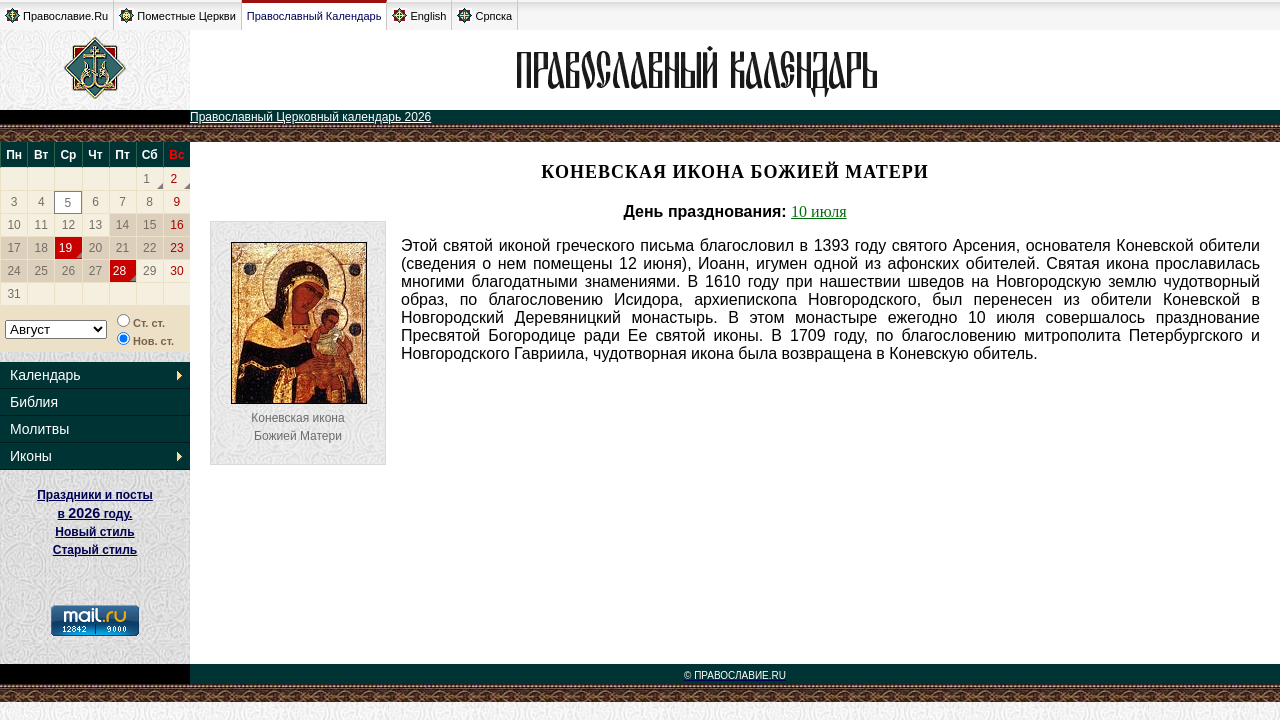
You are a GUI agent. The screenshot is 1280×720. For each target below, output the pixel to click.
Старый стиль (95, 550)
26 (68, 271)
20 (95, 248)
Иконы (31, 456)
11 (41, 225)
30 (176, 271)
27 (95, 271)
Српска (484, 15)
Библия (34, 402)
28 (119, 271)
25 (41, 271)
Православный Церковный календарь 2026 (310, 117)
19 (65, 248)
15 (149, 225)
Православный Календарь (314, 16)
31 (13, 294)
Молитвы (39, 429)
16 (176, 225)
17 (13, 248)
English (419, 15)
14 (122, 225)
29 (149, 271)
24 (13, 271)
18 (41, 248)
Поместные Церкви (177, 15)
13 (95, 225)
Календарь (45, 375)
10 (13, 225)
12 (68, 225)
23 (176, 248)
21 (122, 248)
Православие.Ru (56, 15)
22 (149, 248)
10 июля (818, 211)
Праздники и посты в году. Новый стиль (95, 513)
